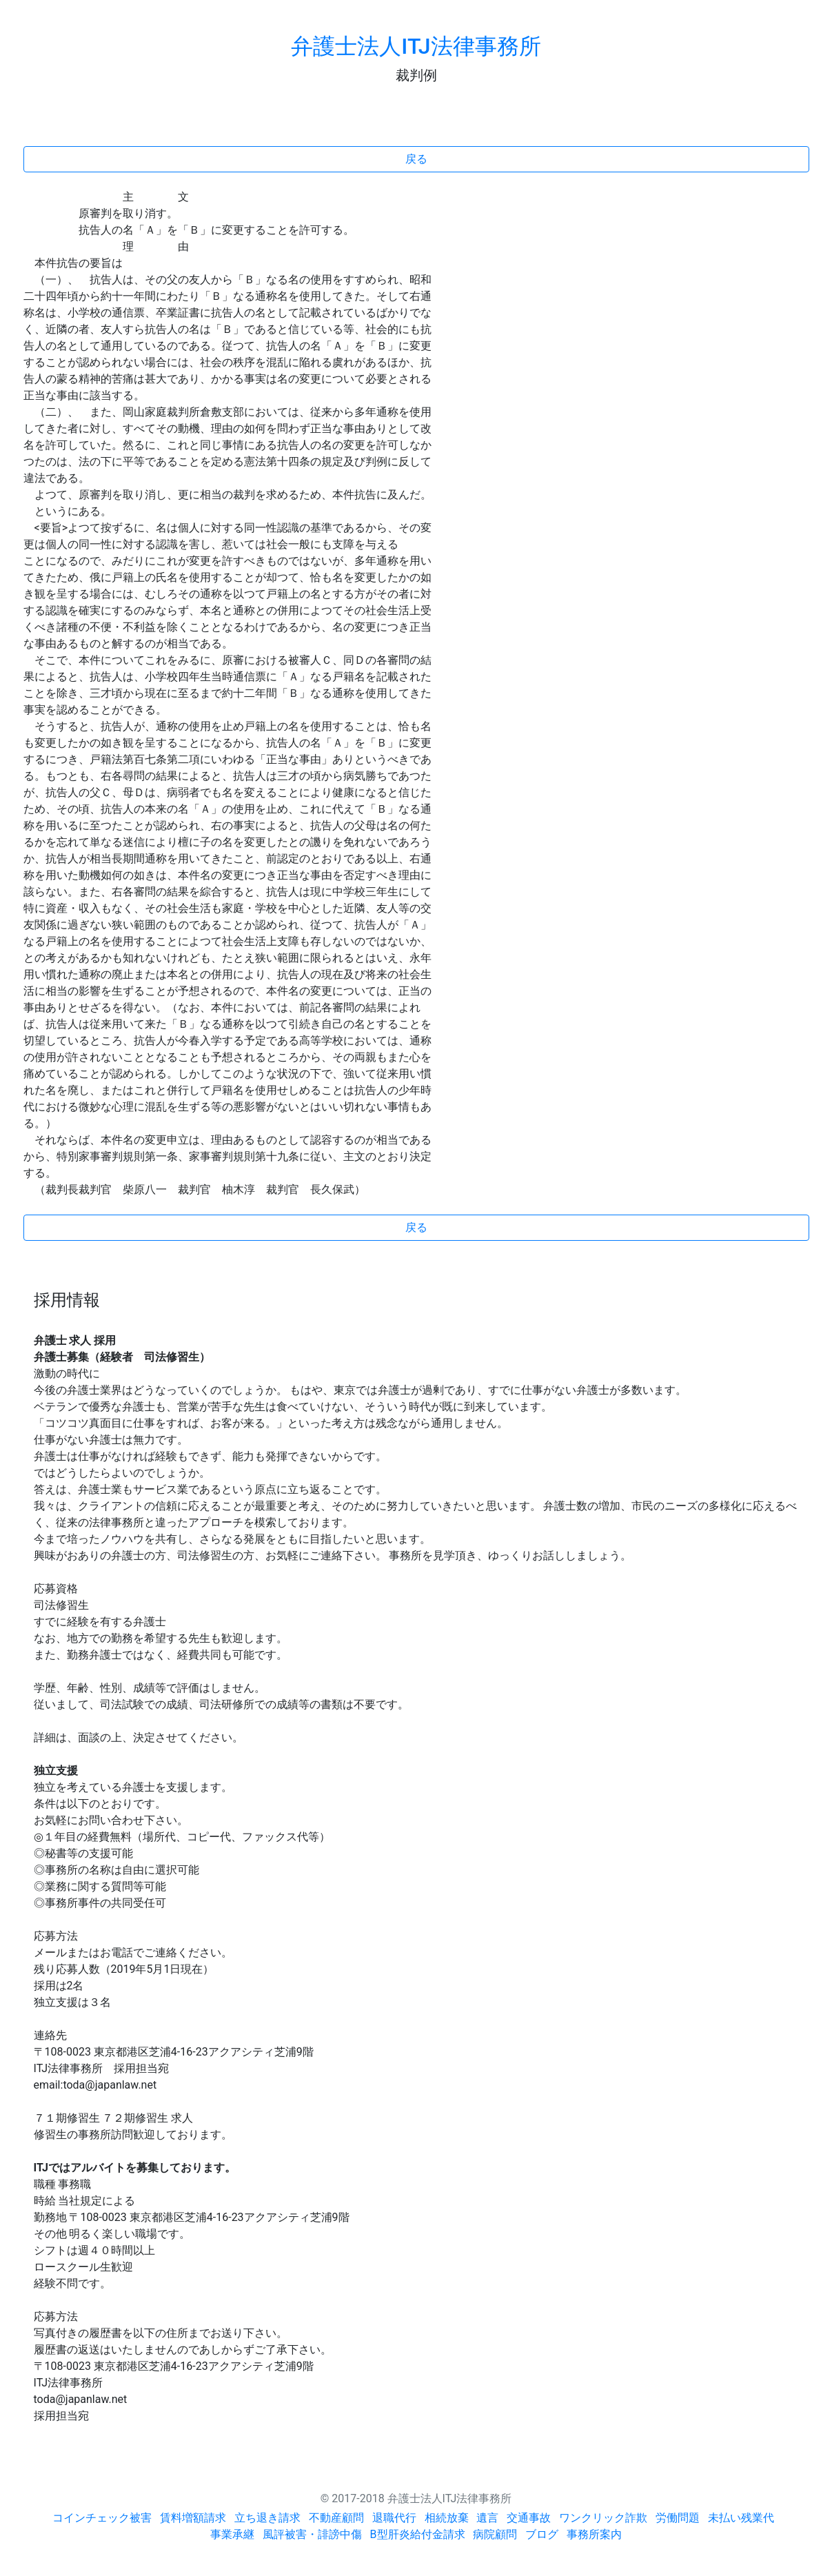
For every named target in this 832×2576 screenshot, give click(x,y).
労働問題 (678, 2517)
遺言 (487, 2517)
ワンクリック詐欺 (603, 2517)
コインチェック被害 (102, 2517)
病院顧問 (495, 2534)
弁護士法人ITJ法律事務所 (415, 46)
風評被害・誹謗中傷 (312, 2534)
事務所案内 (594, 2534)
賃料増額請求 (193, 2517)
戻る (416, 158)
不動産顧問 (336, 2517)
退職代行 (394, 2517)
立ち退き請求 (267, 2517)
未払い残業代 (741, 2517)
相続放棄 (447, 2517)
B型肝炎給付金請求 (417, 2534)
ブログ (541, 2534)
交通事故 (529, 2517)
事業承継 (232, 2534)
